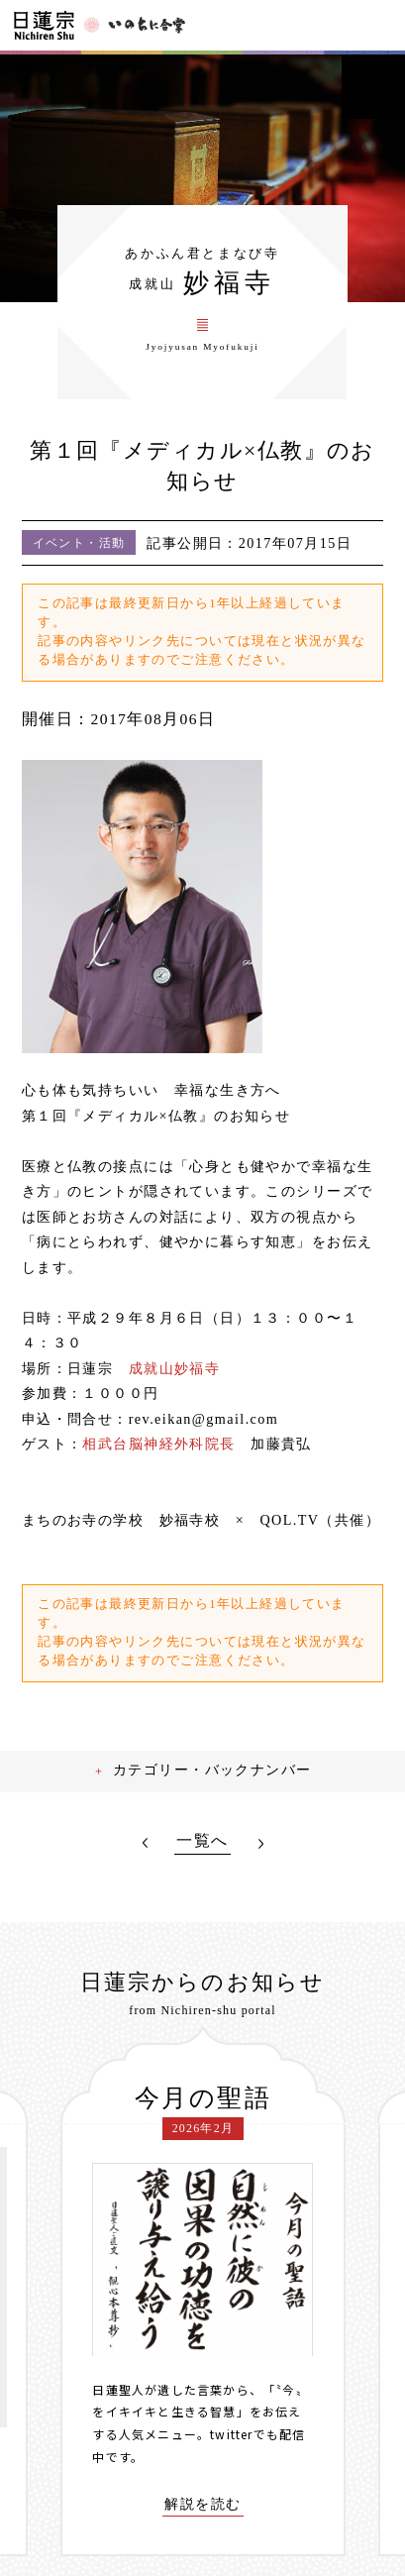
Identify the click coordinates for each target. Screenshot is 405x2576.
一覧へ (202, 1841)
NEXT (261, 1843)
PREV (144, 1843)
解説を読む (202, 2504)
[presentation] (44, 2292)
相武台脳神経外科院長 (158, 1443)
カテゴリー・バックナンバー (215, 1769)
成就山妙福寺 (175, 1368)
